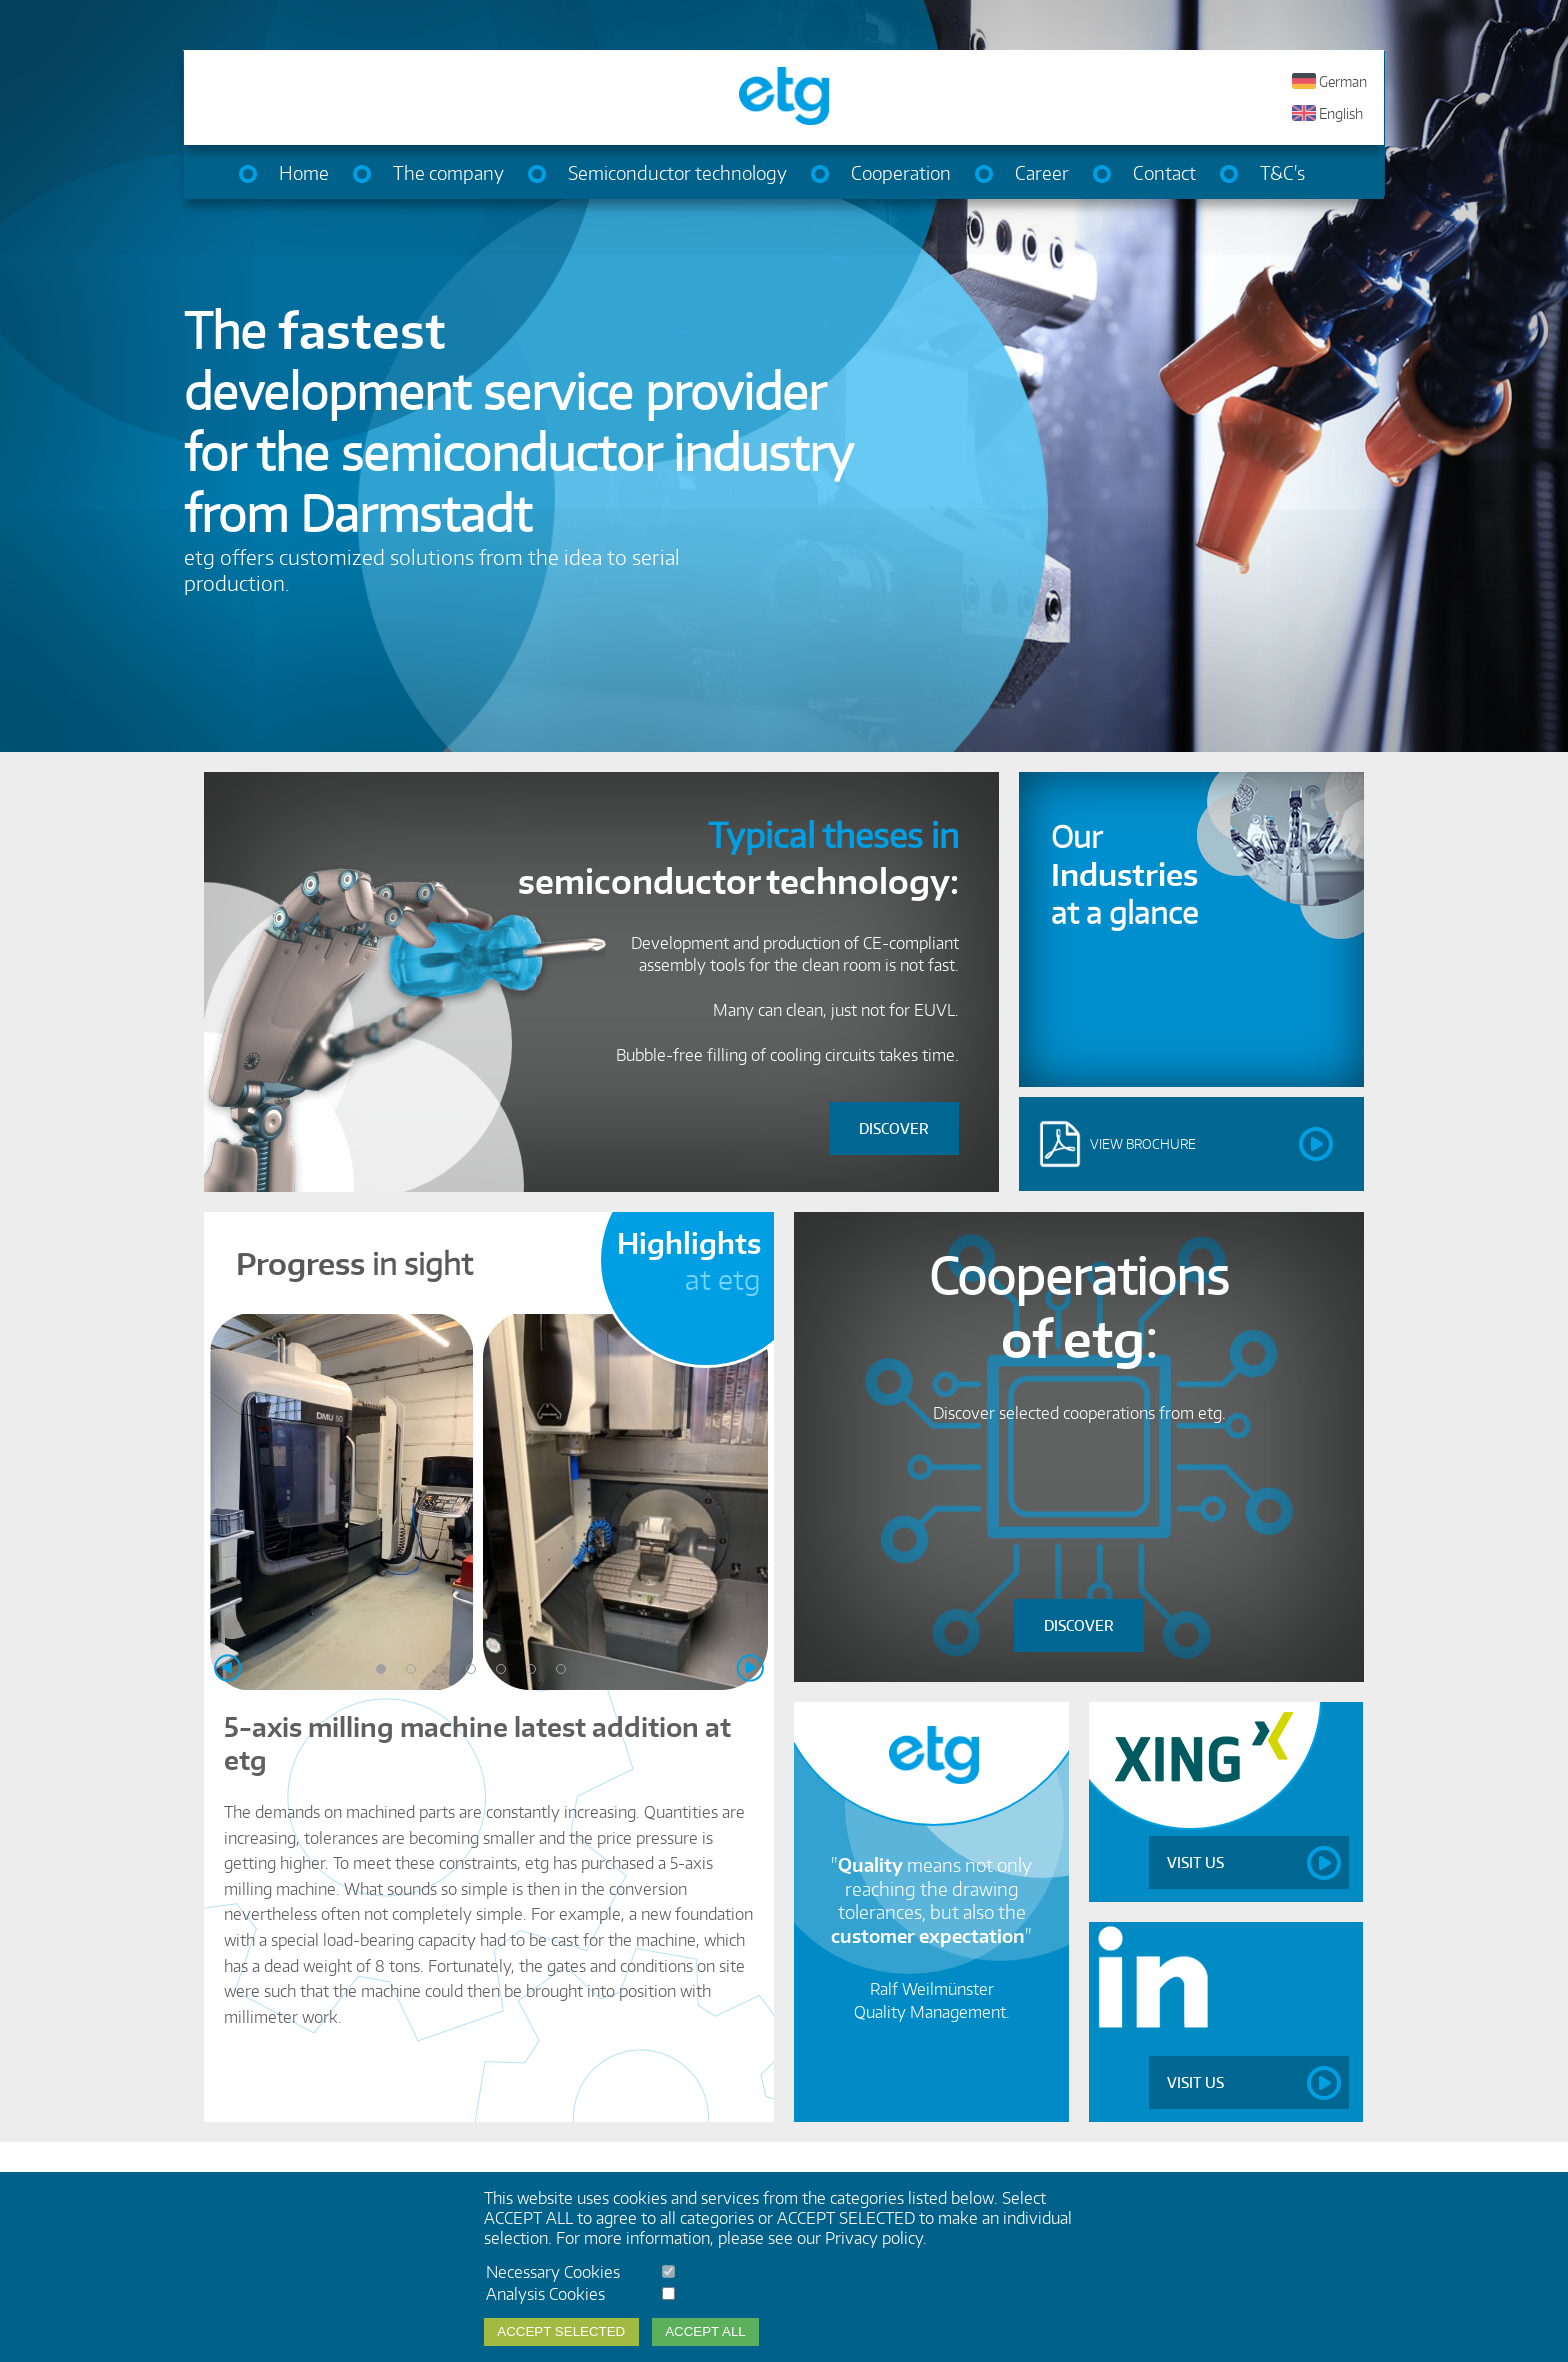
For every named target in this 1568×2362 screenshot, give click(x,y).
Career (1042, 172)
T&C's (1282, 172)
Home (304, 172)
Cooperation (901, 172)
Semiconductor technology (677, 172)
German (1343, 82)
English (1341, 114)
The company (448, 172)
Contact (1164, 172)
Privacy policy (874, 2238)
